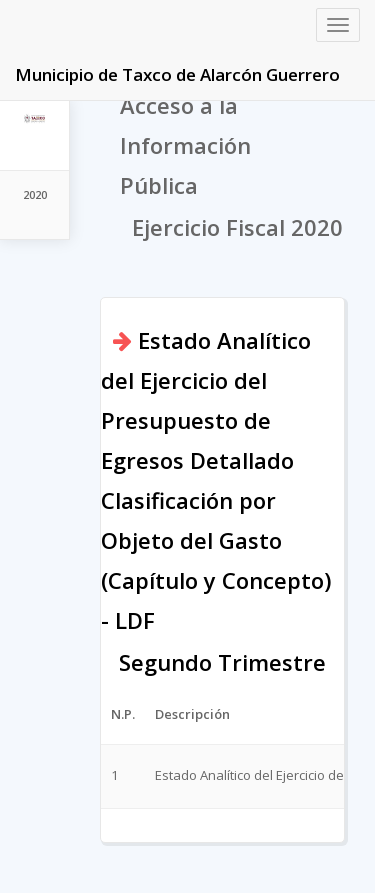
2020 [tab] (35, 194)
